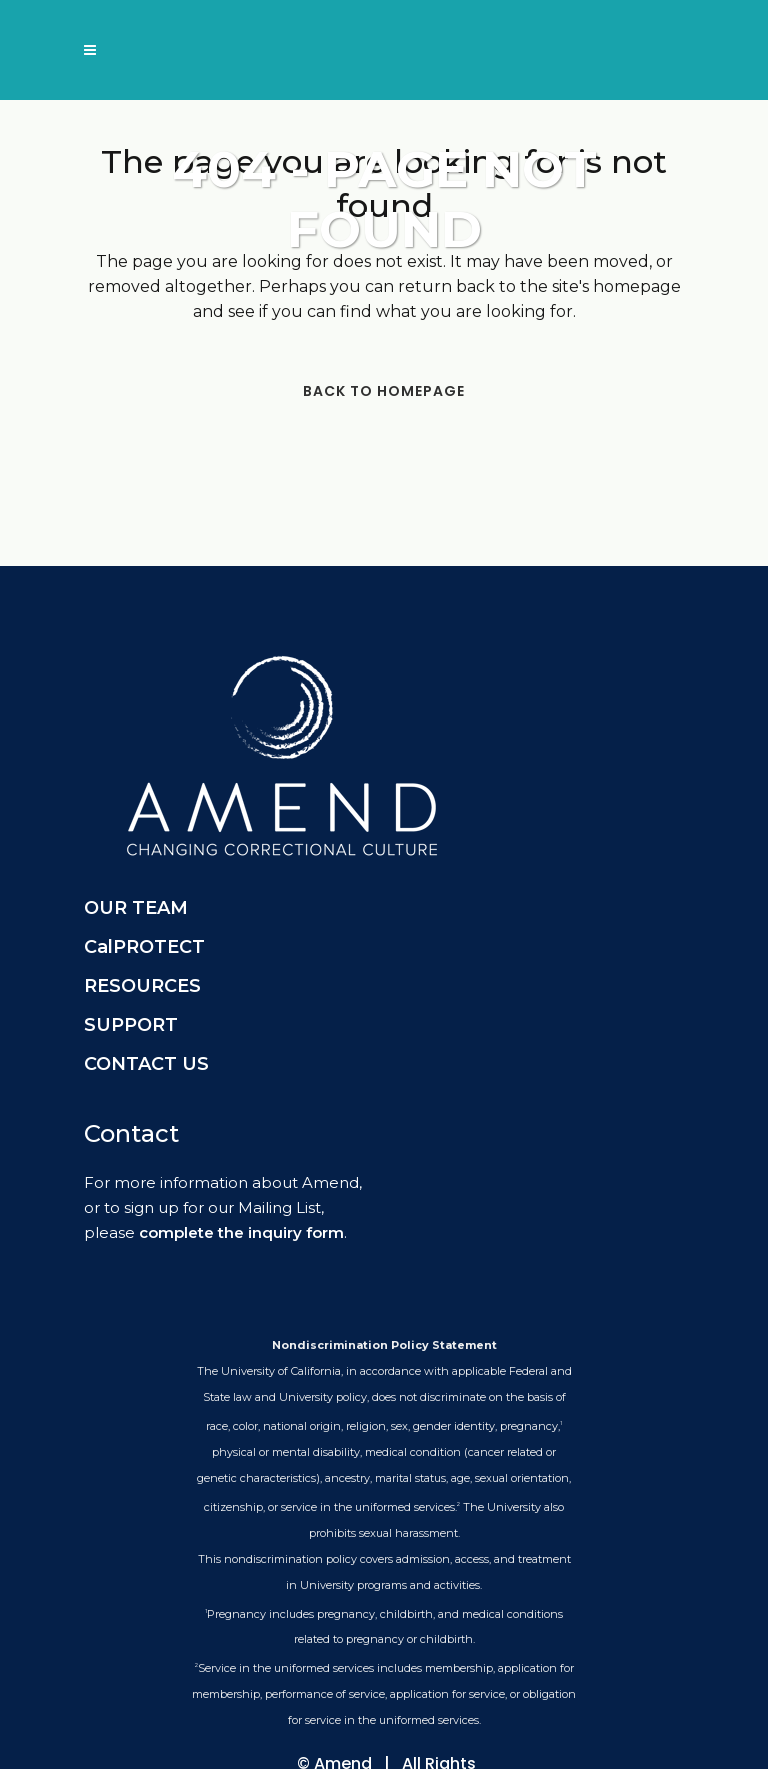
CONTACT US (146, 1064)
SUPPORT (131, 1025)
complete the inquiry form (241, 1232)
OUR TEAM (136, 908)
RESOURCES (142, 986)
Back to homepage (384, 391)
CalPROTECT (144, 947)
